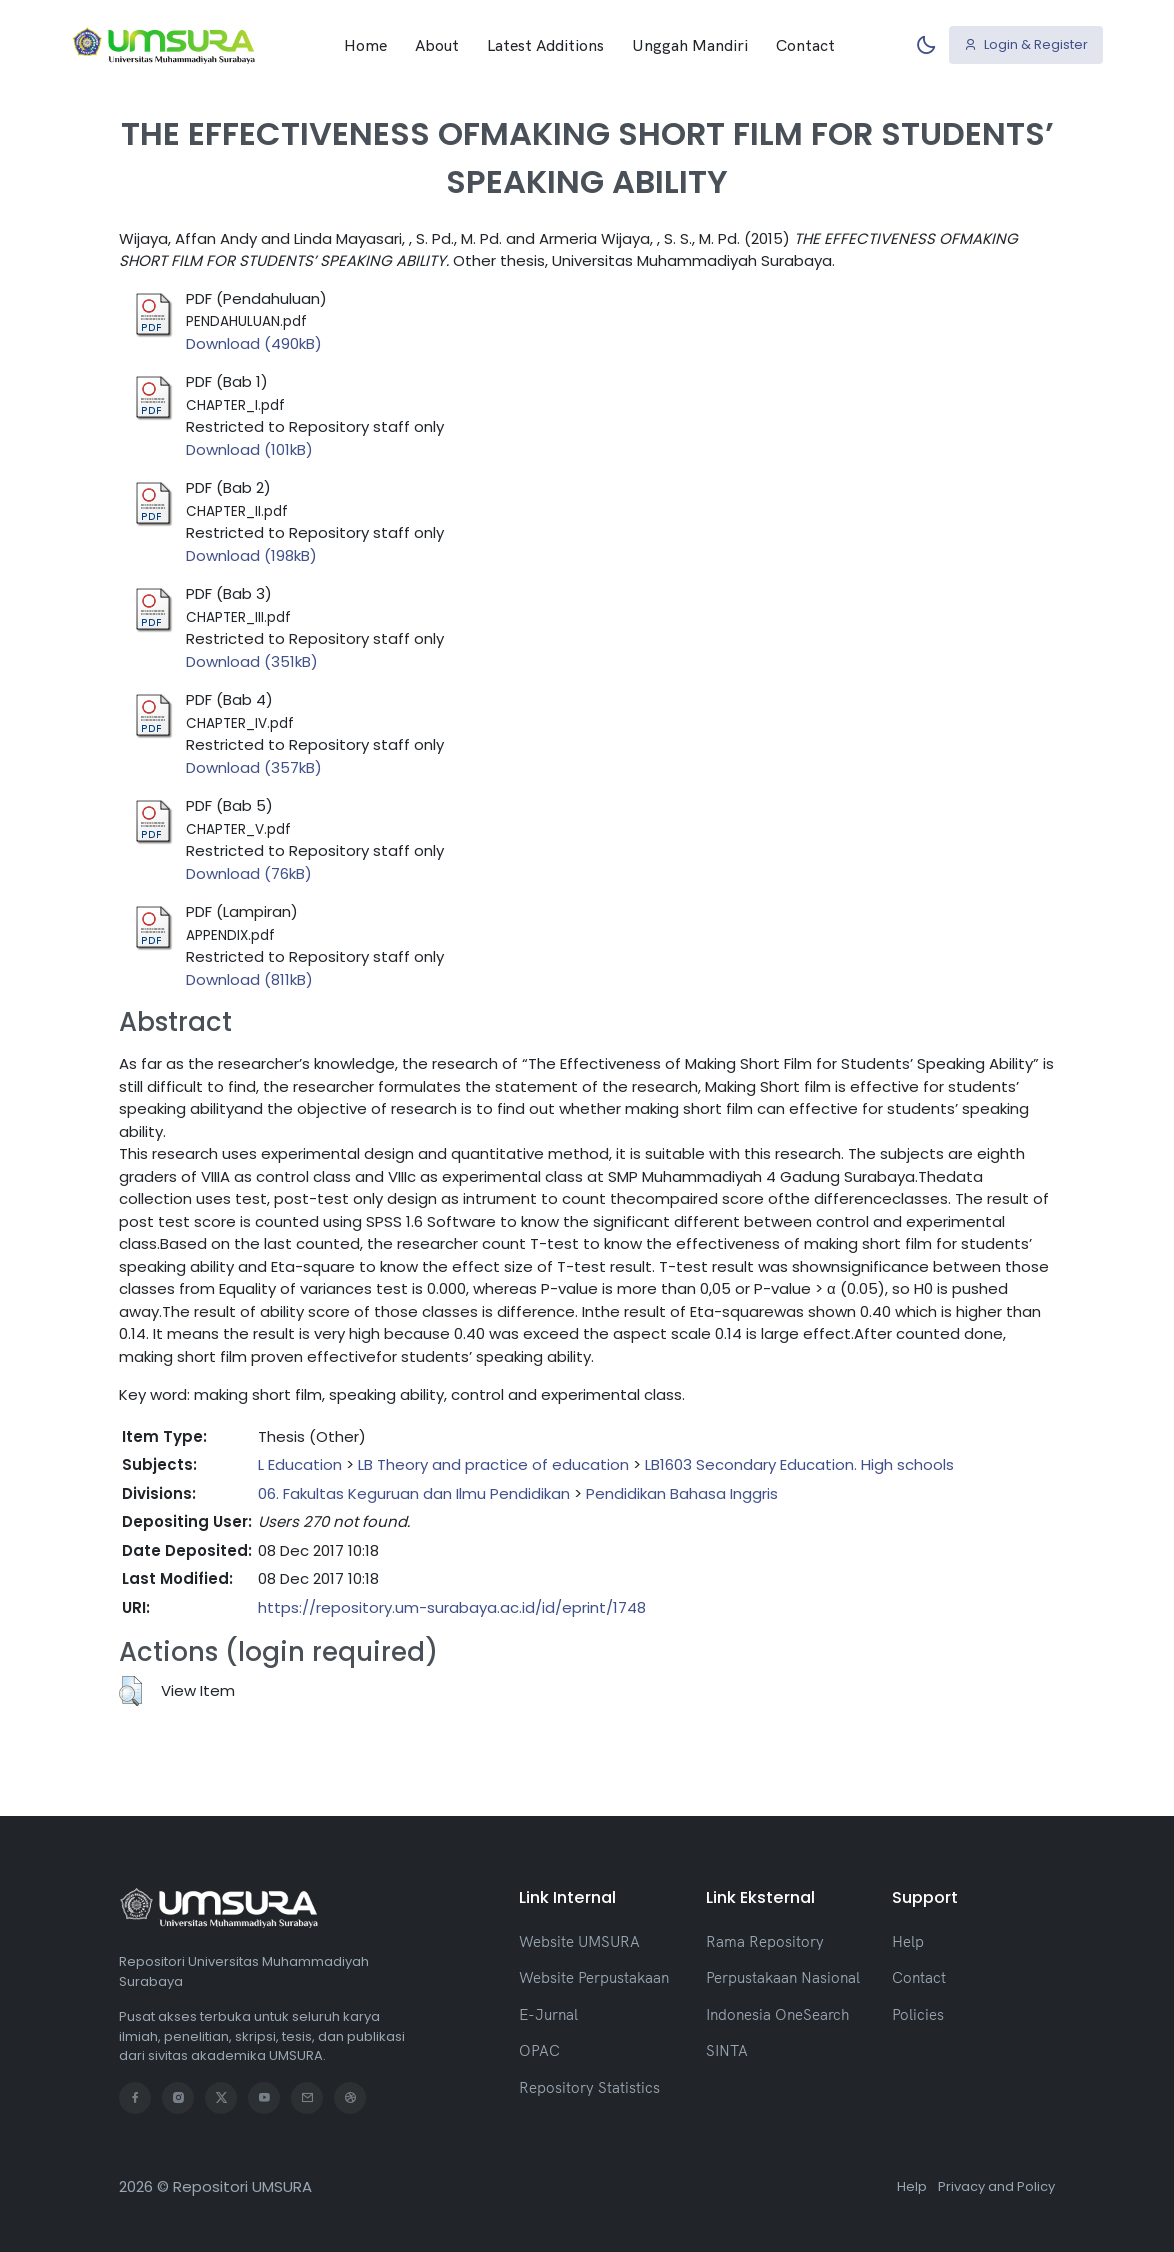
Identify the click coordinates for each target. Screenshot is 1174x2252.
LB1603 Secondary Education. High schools (799, 1464)
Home (365, 45)
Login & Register (1026, 44)
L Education (300, 1464)
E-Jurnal (548, 2014)
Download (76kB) (249, 873)
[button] (130, 1691)
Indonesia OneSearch (777, 2014)
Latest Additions (545, 45)
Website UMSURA (579, 1941)
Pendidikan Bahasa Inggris (682, 1493)
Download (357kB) (254, 767)
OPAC (539, 2050)
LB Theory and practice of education (493, 1464)
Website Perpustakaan (594, 1977)
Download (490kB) (254, 343)
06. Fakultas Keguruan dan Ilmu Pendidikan (414, 1493)
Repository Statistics (589, 2087)
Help (908, 1941)
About (437, 45)
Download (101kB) (249, 449)
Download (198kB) (251, 555)
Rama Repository (765, 1941)
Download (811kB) (249, 979)
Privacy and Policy (996, 2186)
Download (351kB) (252, 661)
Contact (805, 45)
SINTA (727, 2050)
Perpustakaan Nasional (783, 1977)
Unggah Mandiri (690, 45)
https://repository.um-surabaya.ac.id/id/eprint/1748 (452, 1607)
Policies (918, 2014)
